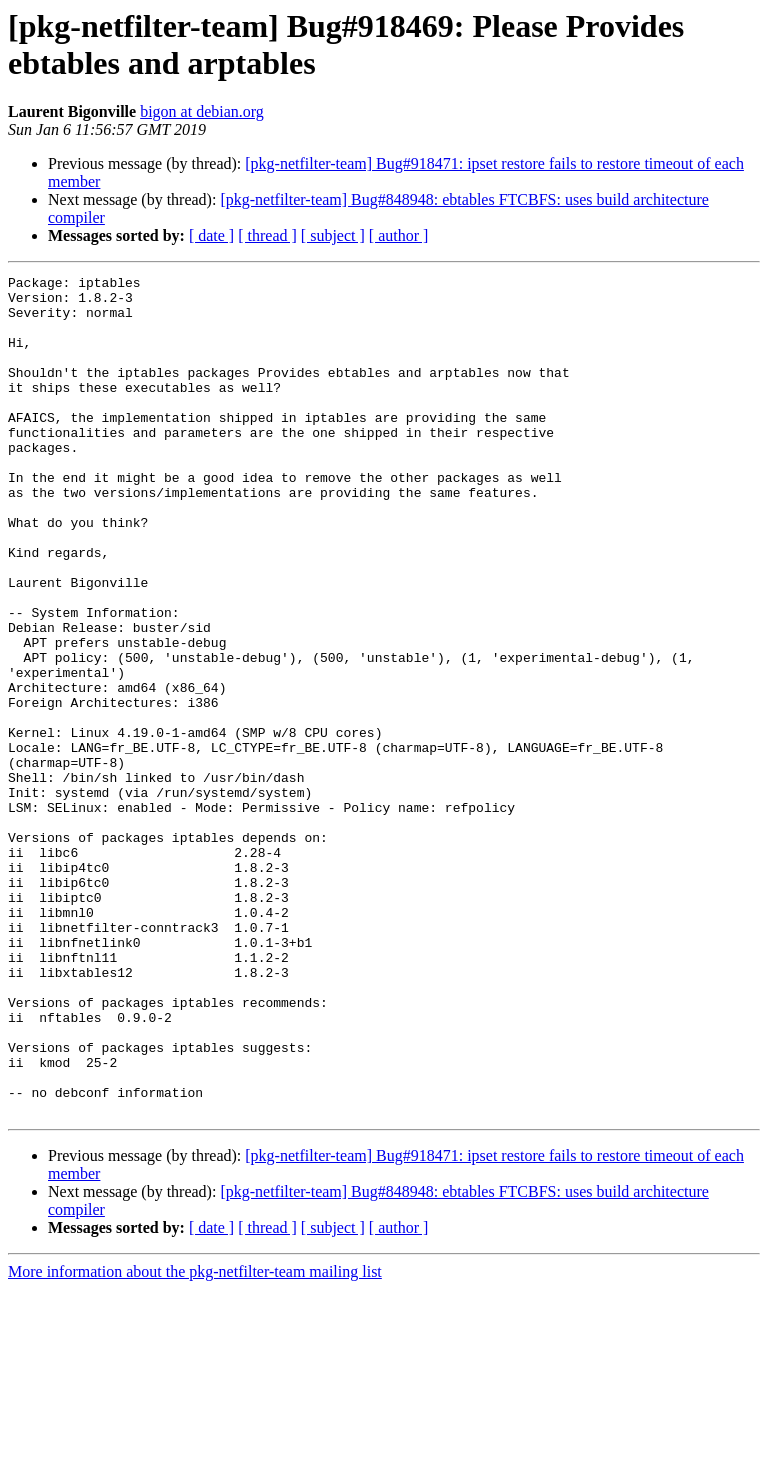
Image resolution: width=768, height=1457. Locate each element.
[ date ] (211, 235)
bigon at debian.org (202, 111)
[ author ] (399, 235)
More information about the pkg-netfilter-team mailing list (195, 1439)
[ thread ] (267, 235)
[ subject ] (333, 235)
